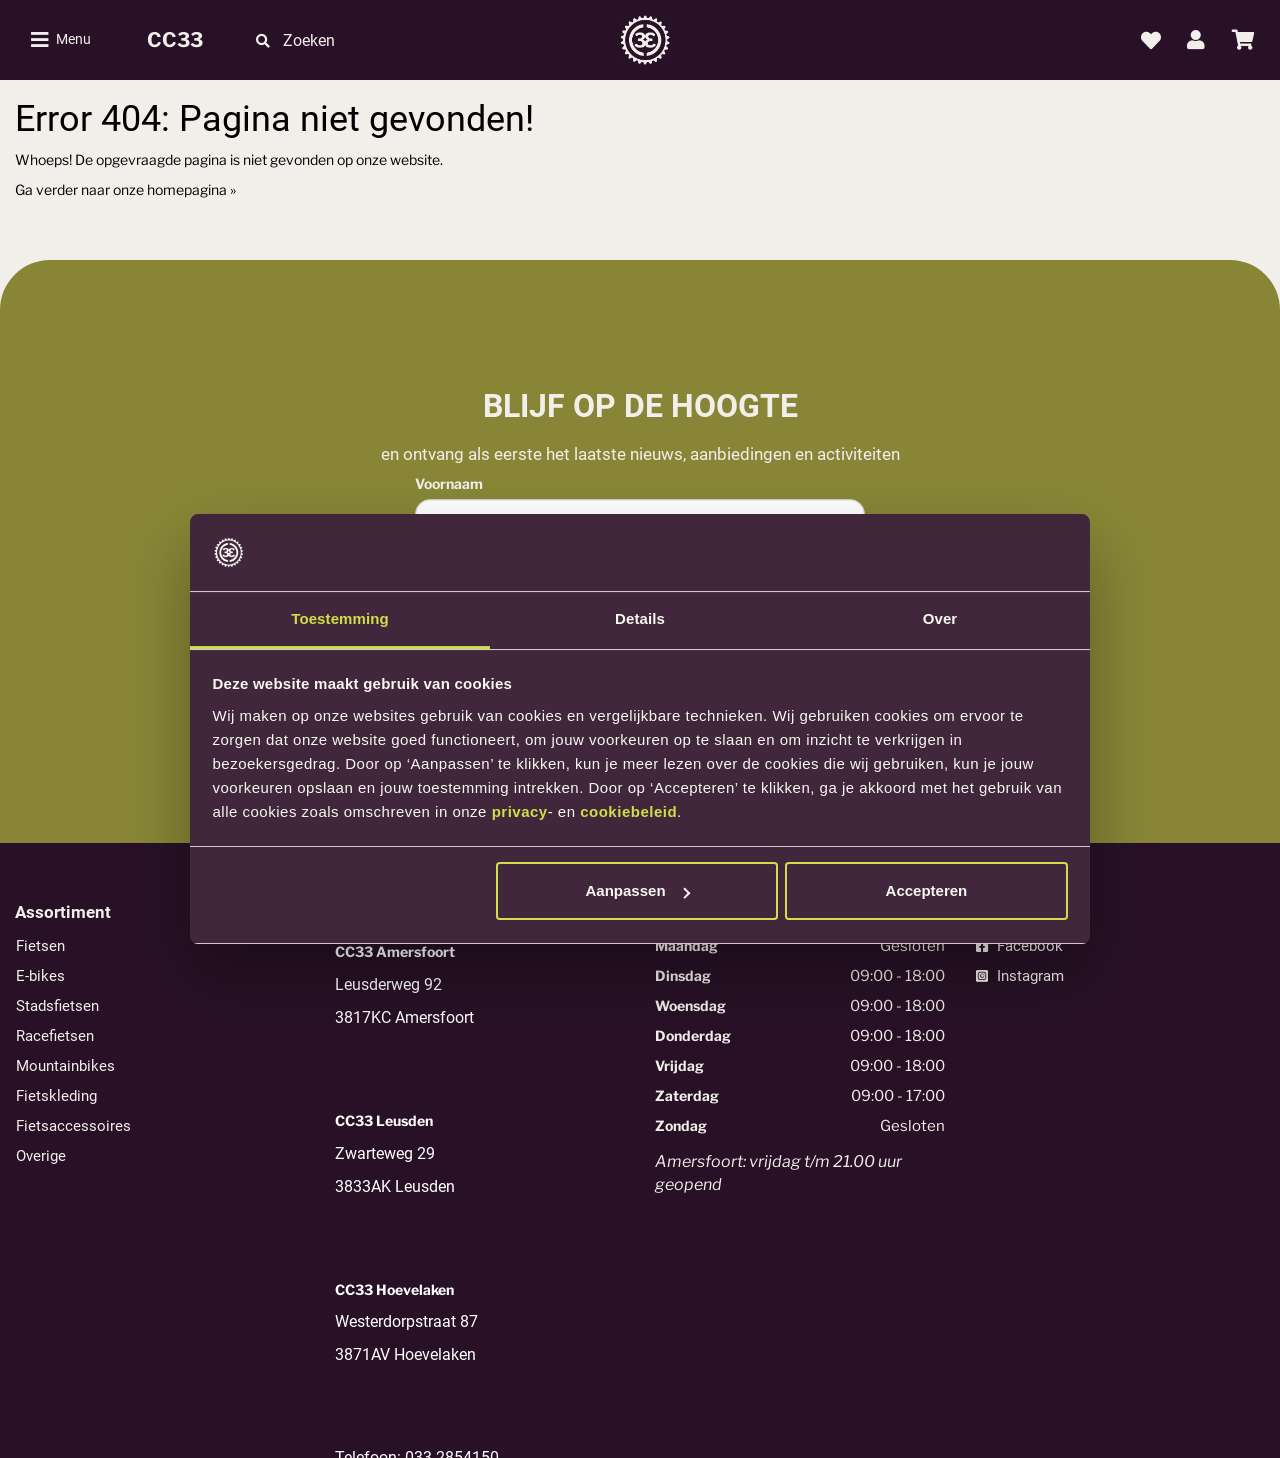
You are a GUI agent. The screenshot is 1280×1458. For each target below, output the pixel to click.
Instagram (1020, 976)
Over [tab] (940, 618)
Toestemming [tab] (340, 618)
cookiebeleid (628, 811)
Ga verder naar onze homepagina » (125, 189)
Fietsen (40, 946)
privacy (520, 811)
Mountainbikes (65, 1066)
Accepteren (927, 890)
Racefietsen (55, 1036)
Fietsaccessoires (73, 1126)
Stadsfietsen (57, 1006)
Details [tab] (640, 618)
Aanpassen (638, 890)
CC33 (175, 40)
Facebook (1019, 946)
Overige (41, 1156)
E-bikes (40, 976)
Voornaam (449, 483)
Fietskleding (56, 1096)
